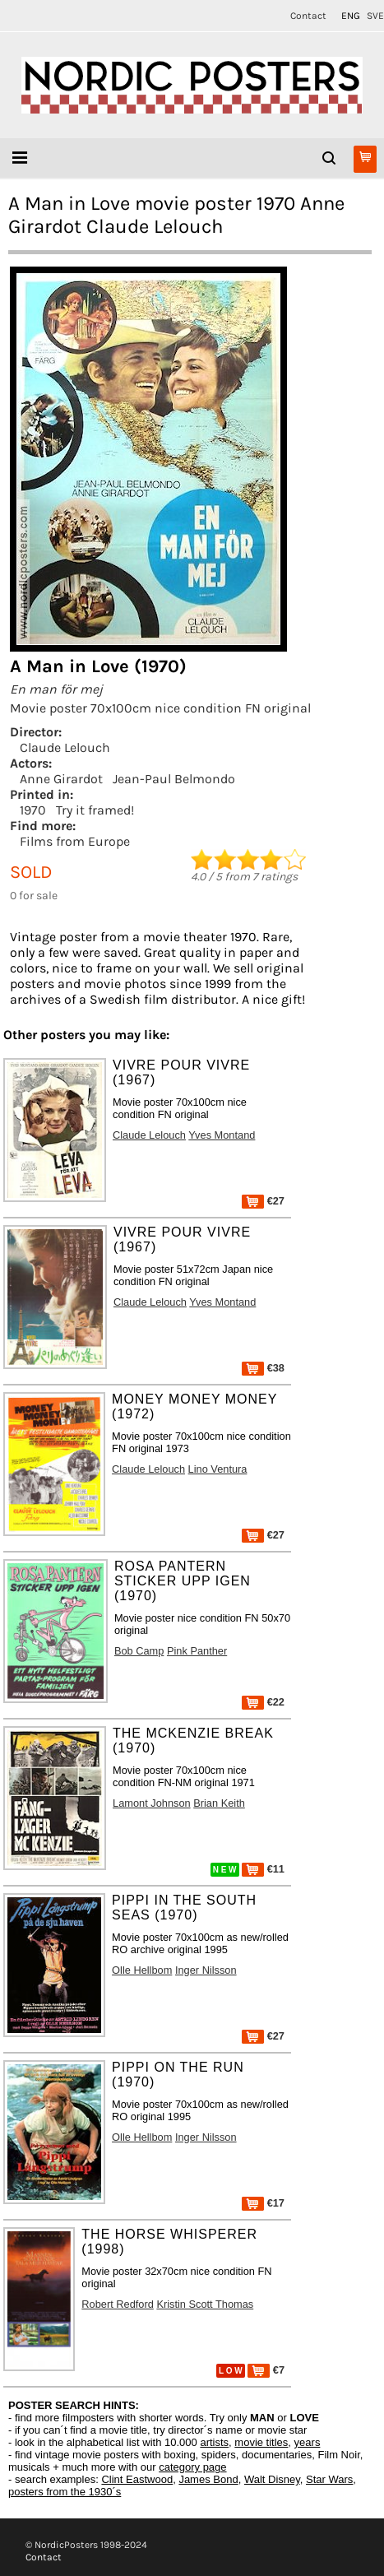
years (307, 2442)
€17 (263, 2203)
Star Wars (329, 2479)
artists (214, 2442)
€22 (263, 1702)
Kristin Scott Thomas (204, 2304)
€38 (263, 1368)
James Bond (208, 2479)
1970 (33, 810)
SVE (375, 15)
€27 (263, 1201)
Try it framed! (95, 810)
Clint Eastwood (137, 2479)
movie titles (261, 2442)
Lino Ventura (218, 1469)
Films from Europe (75, 841)
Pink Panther (197, 1651)
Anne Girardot (61, 779)
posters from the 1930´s (64, 2491)
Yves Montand (221, 1135)
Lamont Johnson (152, 1803)
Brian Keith (219, 1803)
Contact (308, 15)
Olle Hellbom (142, 1970)
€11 (263, 1869)
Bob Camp (139, 1651)
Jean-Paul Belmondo (174, 779)
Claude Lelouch (65, 747)
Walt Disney (272, 2479)
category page (192, 2467)
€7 (266, 2370)
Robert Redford (117, 2304)
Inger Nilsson (206, 1970)
